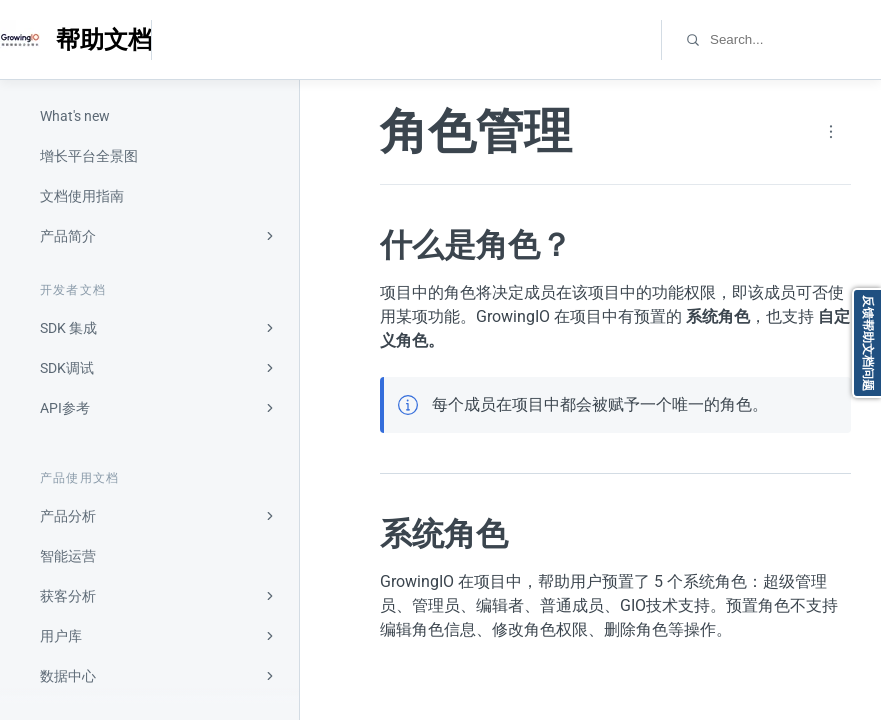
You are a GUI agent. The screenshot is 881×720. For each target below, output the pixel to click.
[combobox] (794, 39)
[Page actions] (831, 132)
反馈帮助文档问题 (868, 343)
